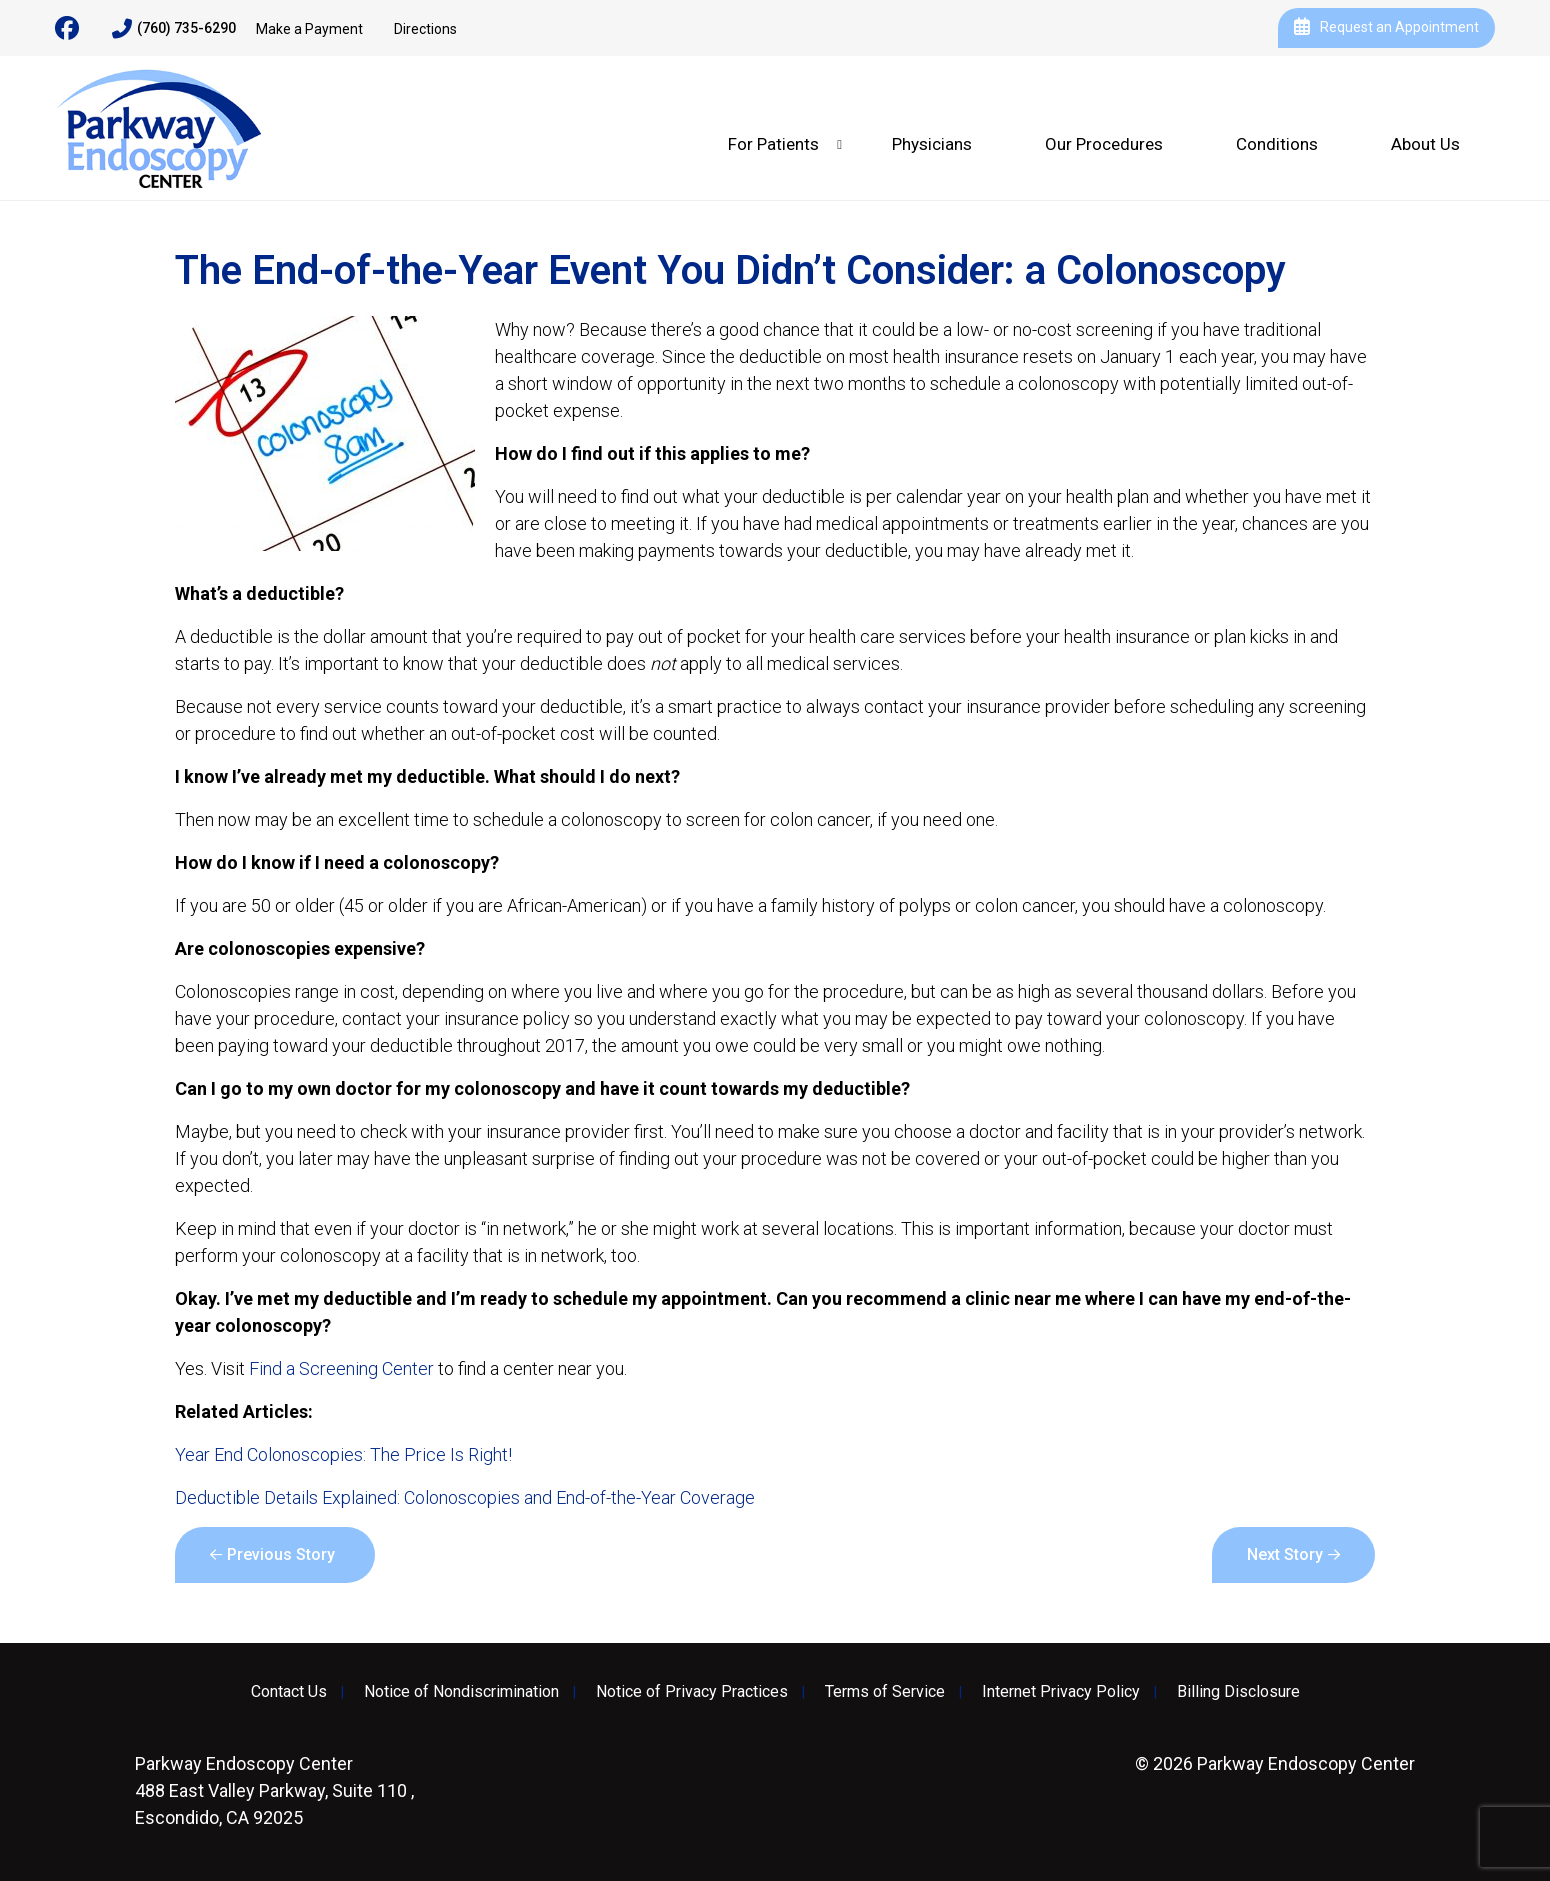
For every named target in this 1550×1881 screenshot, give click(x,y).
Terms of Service (885, 1692)
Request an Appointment (1386, 28)
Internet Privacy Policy (1061, 1692)
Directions (425, 29)
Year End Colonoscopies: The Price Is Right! (343, 1454)
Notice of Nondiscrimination (461, 1692)
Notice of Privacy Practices (692, 1692)
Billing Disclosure (1238, 1692)
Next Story (1285, 1554)
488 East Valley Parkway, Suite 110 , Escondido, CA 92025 (274, 1790)
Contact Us (289, 1692)
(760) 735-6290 (174, 29)
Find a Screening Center (341, 1368)
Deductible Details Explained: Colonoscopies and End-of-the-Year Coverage (465, 1497)
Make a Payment (309, 29)
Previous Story (281, 1554)
